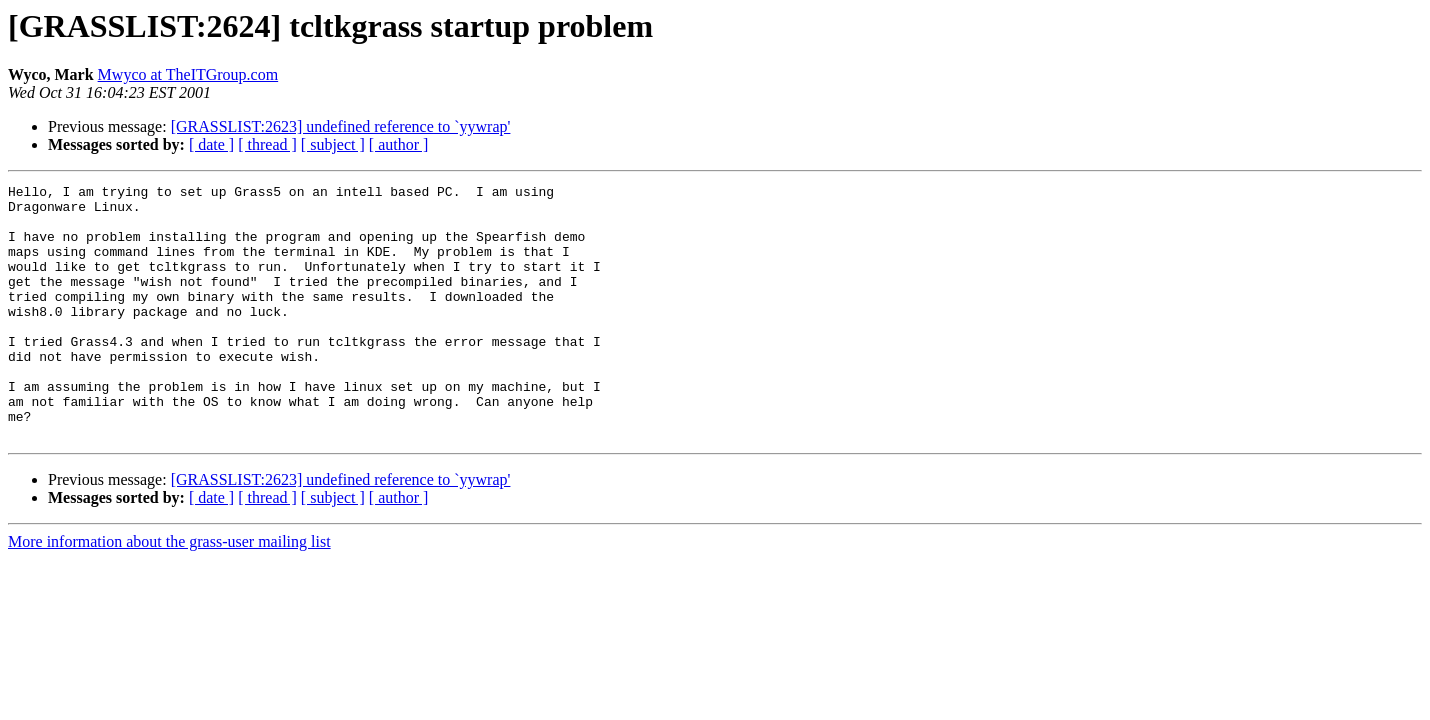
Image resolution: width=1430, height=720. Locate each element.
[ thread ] (267, 144)
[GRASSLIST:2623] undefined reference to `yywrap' (341, 126)
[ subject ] (333, 144)
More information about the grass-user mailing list (169, 592)
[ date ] (211, 144)
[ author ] (399, 144)
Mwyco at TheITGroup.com (188, 74)
